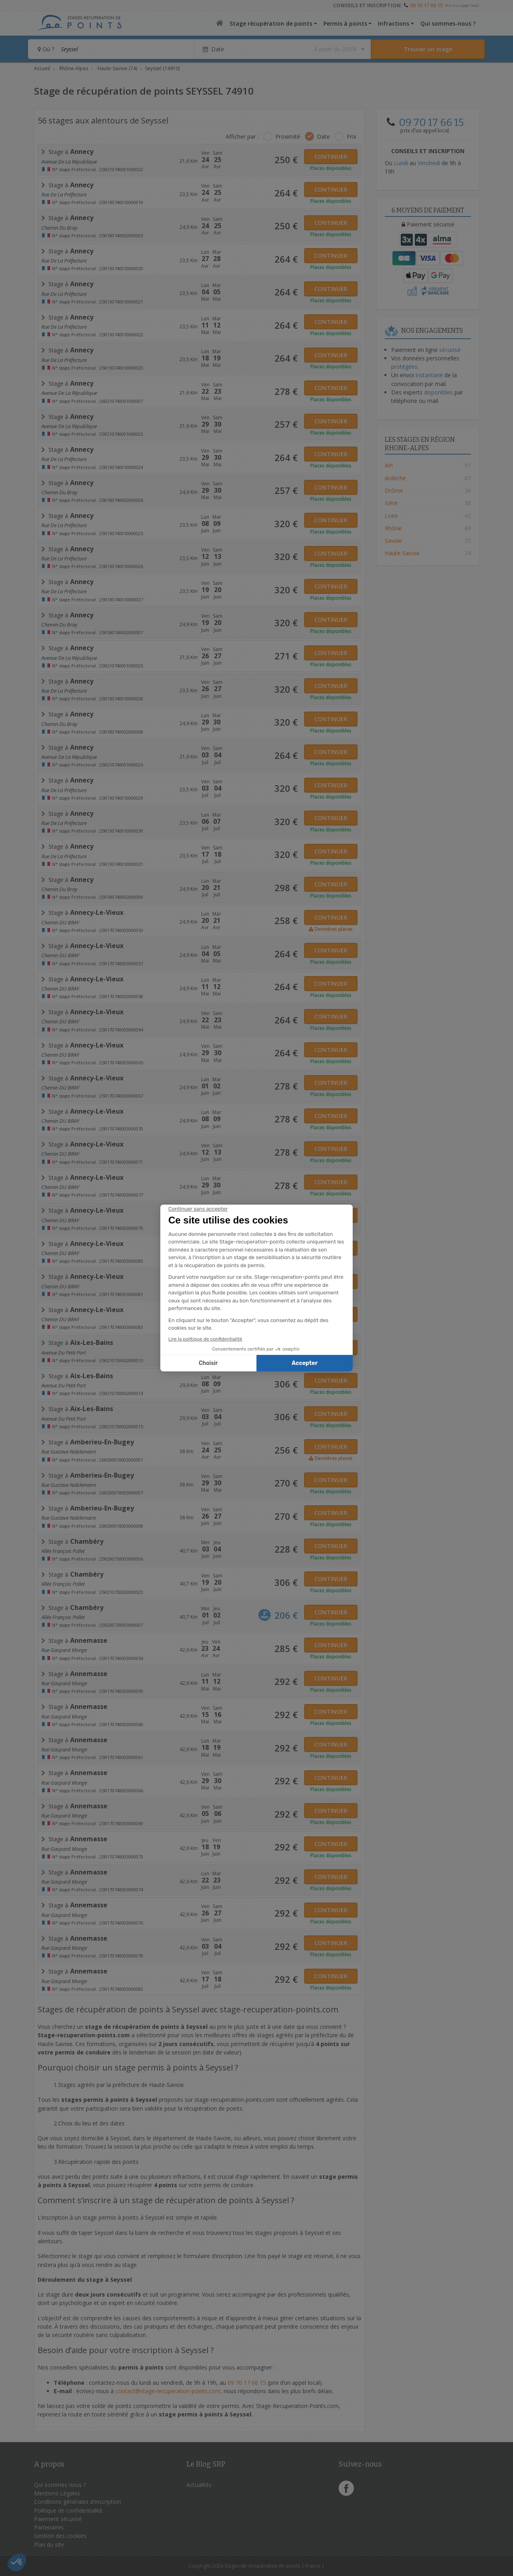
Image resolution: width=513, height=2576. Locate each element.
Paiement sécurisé (58, 2519)
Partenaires (49, 2527)
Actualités (199, 2485)
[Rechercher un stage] (428, 49)
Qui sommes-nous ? (448, 23)
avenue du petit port (63, 1352)
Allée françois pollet (63, 1551)
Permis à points (345, 23)
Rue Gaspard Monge (64, 1650)
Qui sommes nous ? (60, 2485)
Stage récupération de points (271, 23)
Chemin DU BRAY (60, 922)
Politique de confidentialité (68, 2510)
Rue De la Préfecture (64, 194)
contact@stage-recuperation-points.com (167, 2391)
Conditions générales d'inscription (77, 2501)
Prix (351, 136)
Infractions (393, 23)
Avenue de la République (69, 161)
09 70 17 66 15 (426, 5)
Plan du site (49, 2544)
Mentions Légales (57, 2493)
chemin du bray (59, 227)
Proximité (287, 136)
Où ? (46, 49)
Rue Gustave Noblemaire (68, 1451)
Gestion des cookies (60, 2536)
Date (323, 136)
